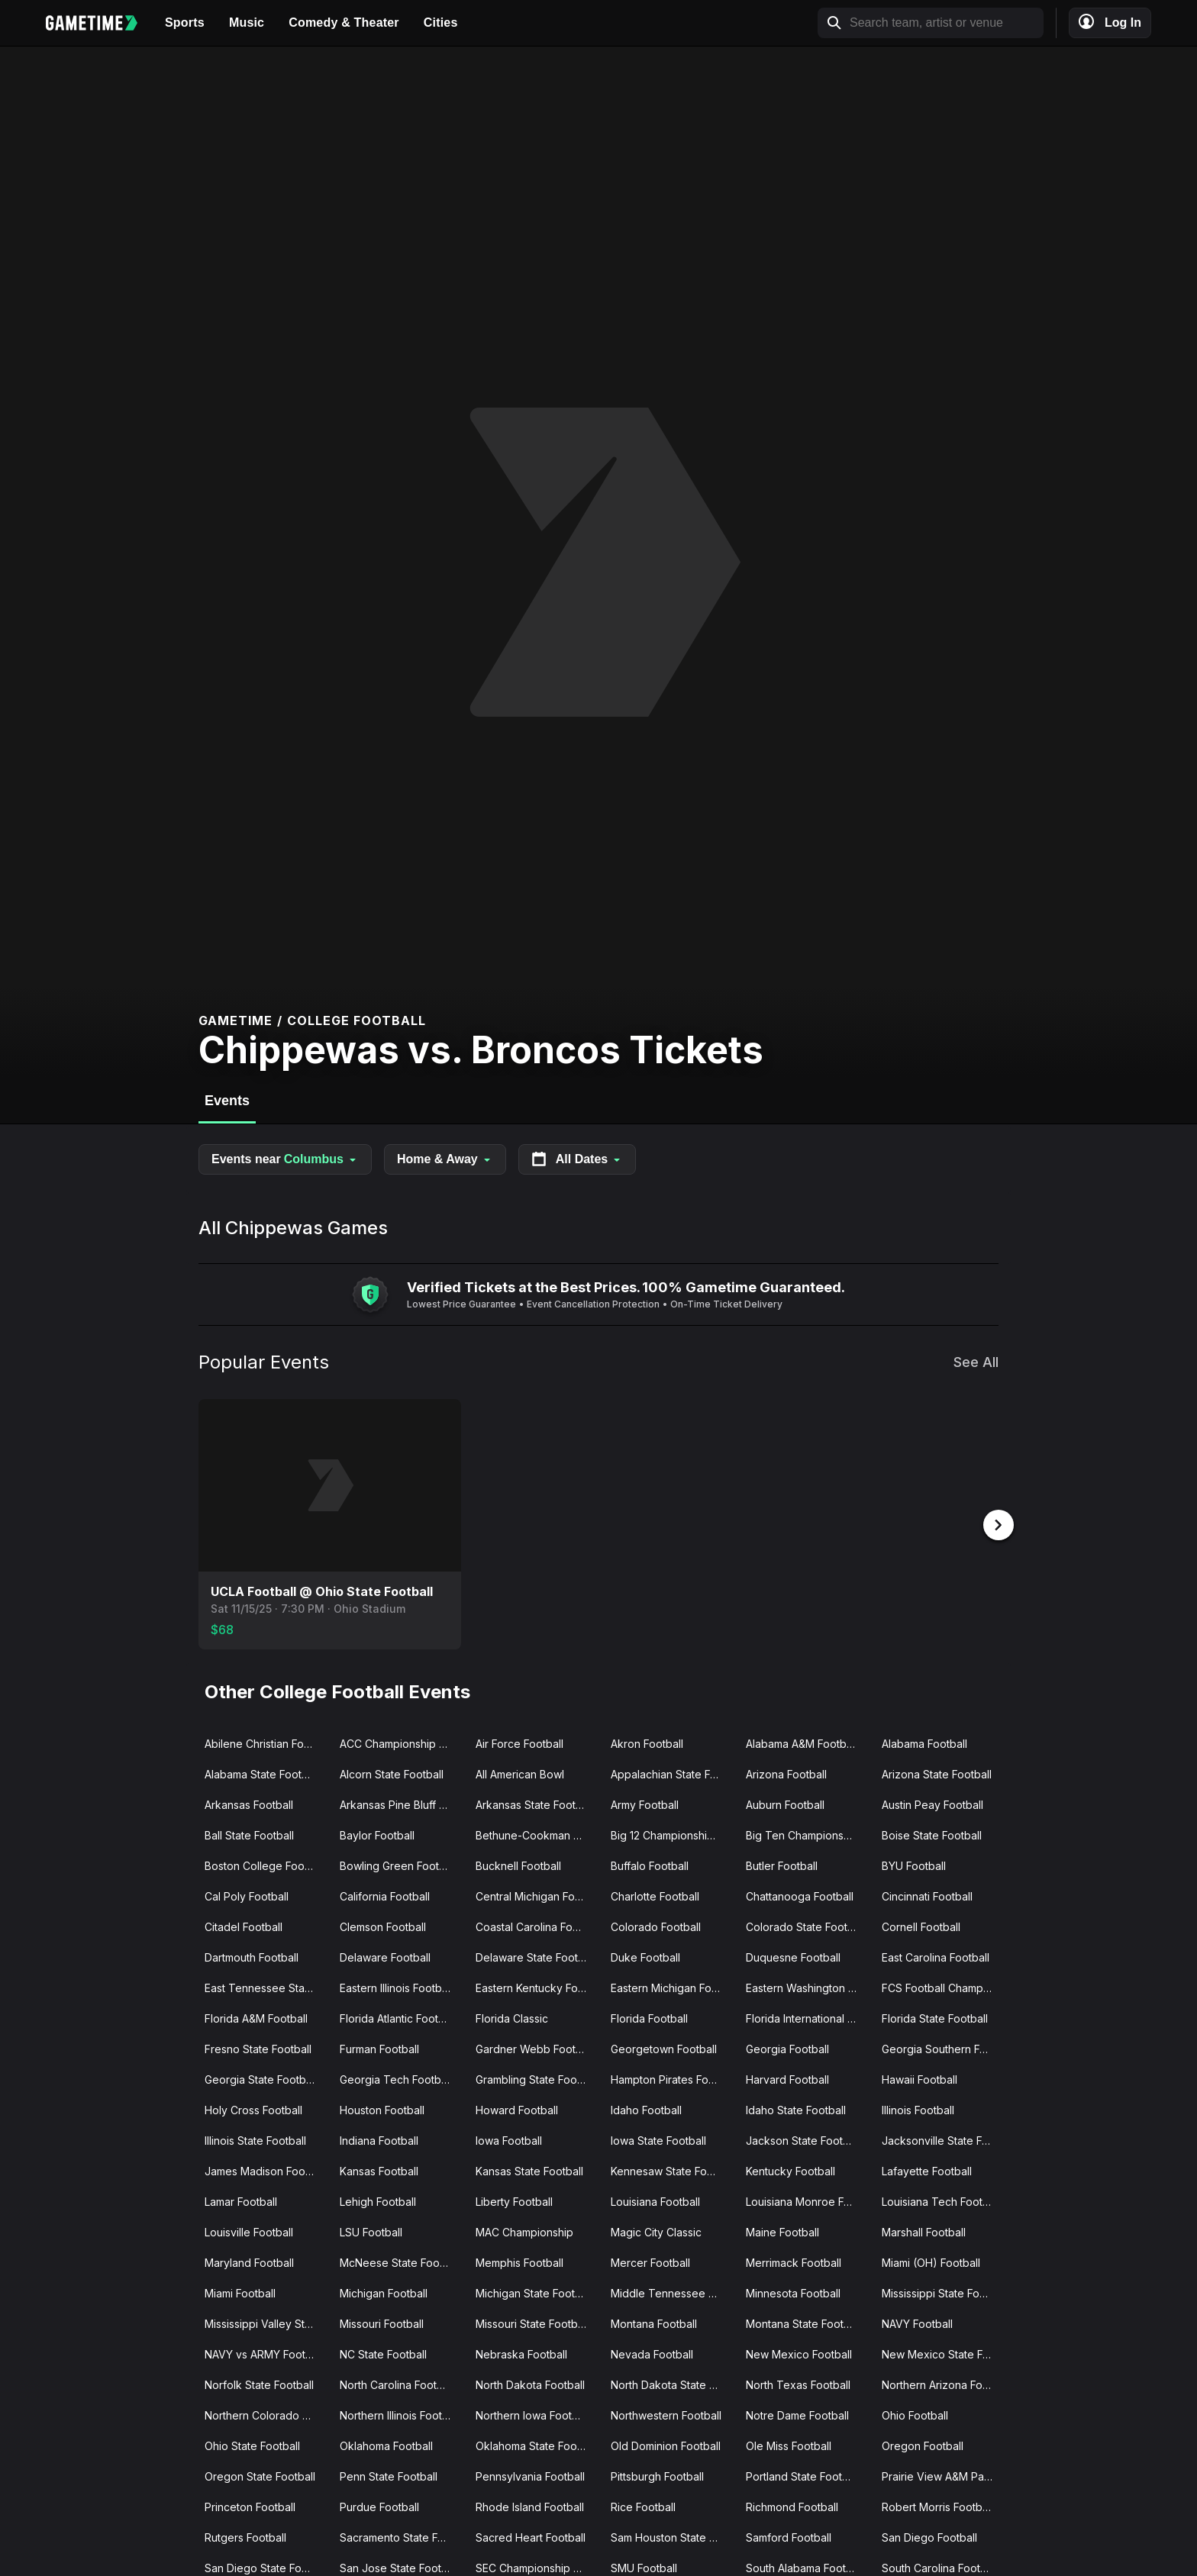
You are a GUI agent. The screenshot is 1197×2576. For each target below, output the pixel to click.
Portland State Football (803, 2474)
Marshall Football (924, 2230)
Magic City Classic (656, 2230)
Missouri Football (382, 2322)
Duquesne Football (793, 1955)
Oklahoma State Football (537, 2444)
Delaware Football (385, 1955)
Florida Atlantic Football (398, 2016)
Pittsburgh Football (657, 2474)
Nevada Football (652, 2352)
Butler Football (782, 1864)
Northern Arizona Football (943, 2383)
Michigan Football (384, 2291)
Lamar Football (241, 2200)
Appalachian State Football (672, 1772)
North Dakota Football (530, 2383)
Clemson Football (383, 1925)
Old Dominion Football (666, 2444)
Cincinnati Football (927, 1894)
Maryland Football (249, 2261)
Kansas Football (379, 2169)
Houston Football (382, 2108)
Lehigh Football (378, 2200)
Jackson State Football (803, 2139)
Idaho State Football (796, 2108)
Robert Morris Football (937, 2505)
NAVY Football (917, 2322)
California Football (385, 1894)
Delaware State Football (535, 1955)
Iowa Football (509, 2139)
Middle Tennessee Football (672, 2291)
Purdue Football (379, 2505)
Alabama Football (924, 1742)
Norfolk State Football (259, 2383)
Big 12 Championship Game (672, 1833)
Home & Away (445, 1159)
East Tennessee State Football (266, 1986)
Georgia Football (787, 2047)
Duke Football (645, 1955)
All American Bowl (520, 1772)
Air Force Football (519, 1742)
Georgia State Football (261, 2077)
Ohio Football (915, 2413)
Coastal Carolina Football (537, 1925)
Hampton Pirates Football (672, 2077)
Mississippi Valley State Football (266, 2322)
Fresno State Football (258, 2047)
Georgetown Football (664, 2047)
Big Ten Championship (802, 1833)
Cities (441, 22)
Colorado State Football (805, 1925)
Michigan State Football (534, 2291)
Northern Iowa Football (532, 2413)
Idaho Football (646, 2108)
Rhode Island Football (530, 2505)
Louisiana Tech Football (941, 2200)
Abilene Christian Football (266, 1742)
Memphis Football (519, 2261)
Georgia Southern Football (943, 2047)
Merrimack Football (793, 2261)
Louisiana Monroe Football (807, 2200)
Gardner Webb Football (534, 2047)
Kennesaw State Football (672, 2169)
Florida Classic (512, 2016)
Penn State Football (388, 2474)
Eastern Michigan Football (672, 1986)
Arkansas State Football (534, 1803)
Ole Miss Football (788, 2444)
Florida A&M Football (256, 2016)
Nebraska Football (521, 2352)
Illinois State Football (255, 2139)
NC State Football (383, 2352)
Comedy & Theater (344, 22)
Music (246, 22)
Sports (185, 22)
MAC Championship (524, 2230)
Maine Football (782, 2230)
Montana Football (654, 2322)
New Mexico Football (799, 2352)
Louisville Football (249, 2230)
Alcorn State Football (392, 1772)
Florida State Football (935, 2016)
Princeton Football (250, 2505)
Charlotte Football (655, 1894)
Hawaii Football (919, 2077)
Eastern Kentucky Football (537, 1986)
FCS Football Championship (943, 1986)
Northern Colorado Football (266, 2413)
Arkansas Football (249, 1803)
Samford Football (788, 2535)
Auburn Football (785, 1803)
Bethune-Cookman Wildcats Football (537, 1833)
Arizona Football (786, 1772)
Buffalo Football (650, 1864)
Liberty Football (514, 2200)
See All (976, 1362)
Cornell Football (921, 1925)
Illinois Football (918, 2108)
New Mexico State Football (943, 2352)
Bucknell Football (518, 1864)
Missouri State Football (532, 2322)
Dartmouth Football (251, 1955)
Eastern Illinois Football (396, 1986)
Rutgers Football (245, 2535)
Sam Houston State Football (672, 2535)
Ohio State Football (252, 2444)
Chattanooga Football (799, 1894)
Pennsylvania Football (530, 2474)
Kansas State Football (529, 2169)
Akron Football (647, 1742)
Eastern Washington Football (807, 1986)
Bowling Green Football (398, 1864)
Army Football (645, 1803)
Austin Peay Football (932, 1803)
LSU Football (371, 2230)
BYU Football (914, 1864)
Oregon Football (922, 2444)
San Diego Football (929, 2535)
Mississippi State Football (943, 2291)
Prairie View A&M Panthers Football (943, 2474)
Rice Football (643, 2505)
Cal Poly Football (247, 1894)
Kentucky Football (790, 2169)
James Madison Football (265, 2169)
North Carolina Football (397, 2383)
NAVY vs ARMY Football (264, 2352)
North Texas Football (798, 2383)
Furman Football (379, 2047)
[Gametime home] (99, 22)
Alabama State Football (262, 1772)
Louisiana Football (655, 2200)
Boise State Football (932, 1833)
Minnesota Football (793, 2291)
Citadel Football (243, 1925)
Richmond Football (792, 2505)
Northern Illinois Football (400, 2413)
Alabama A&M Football (801, 1742)
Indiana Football (379, 2139)
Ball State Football (249, 1833)
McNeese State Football (400, 2261)
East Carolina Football (935, 1955)
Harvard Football (787, 2077)
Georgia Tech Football (396, 2077)
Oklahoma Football (386, 2444)
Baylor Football (377, 1833)
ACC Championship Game (401, 1742)
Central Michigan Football (537, 1894)
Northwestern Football (666, 2413)
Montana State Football (803, 2322)
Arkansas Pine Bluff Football (401, 1803)
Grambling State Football (537, 2077)
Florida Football (649, 2016)
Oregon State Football (260, 2474)
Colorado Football (656, 1925)
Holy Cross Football (253, 2108)
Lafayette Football (927, 2169)
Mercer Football (650, 2261)
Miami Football (240, 2291)
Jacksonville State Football (943, 2139)
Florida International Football (807, 2016)
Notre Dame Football (797, 2413)
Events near (285, 1159)
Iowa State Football (658, 2139)
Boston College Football (265, 1864)
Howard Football (517, 2108)
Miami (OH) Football (931, 2261)
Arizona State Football (937, 1772)
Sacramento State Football (401, 2535)
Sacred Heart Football (531, 2535)
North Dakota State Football (672, 2383)
